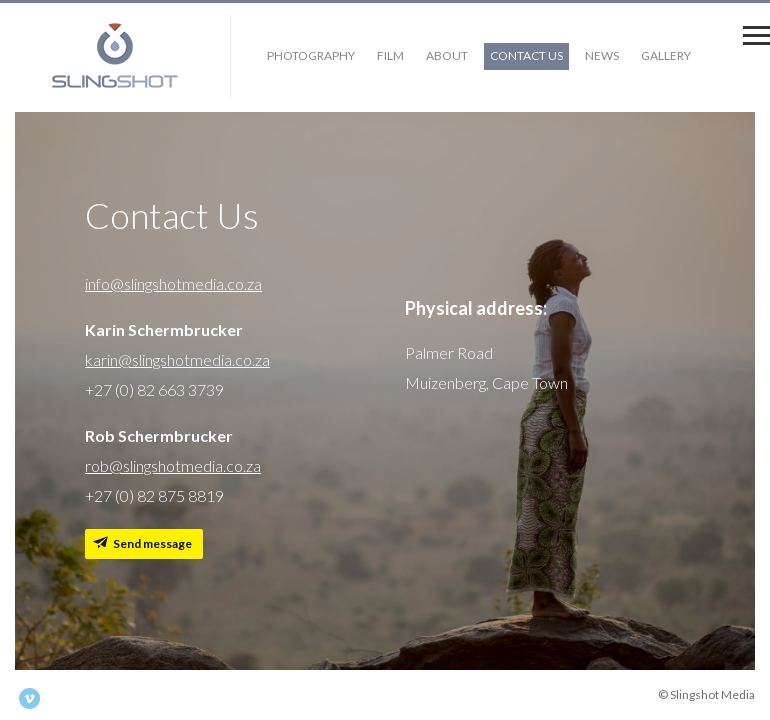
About (447, 55)
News (602, 55)
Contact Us (526, 55)
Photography (311, 55)
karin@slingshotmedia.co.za (177, 359)
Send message (152, 543)
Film (390, 55)
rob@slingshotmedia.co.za (173, 465)
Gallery (666, 55)
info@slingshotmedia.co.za (173, 283)
